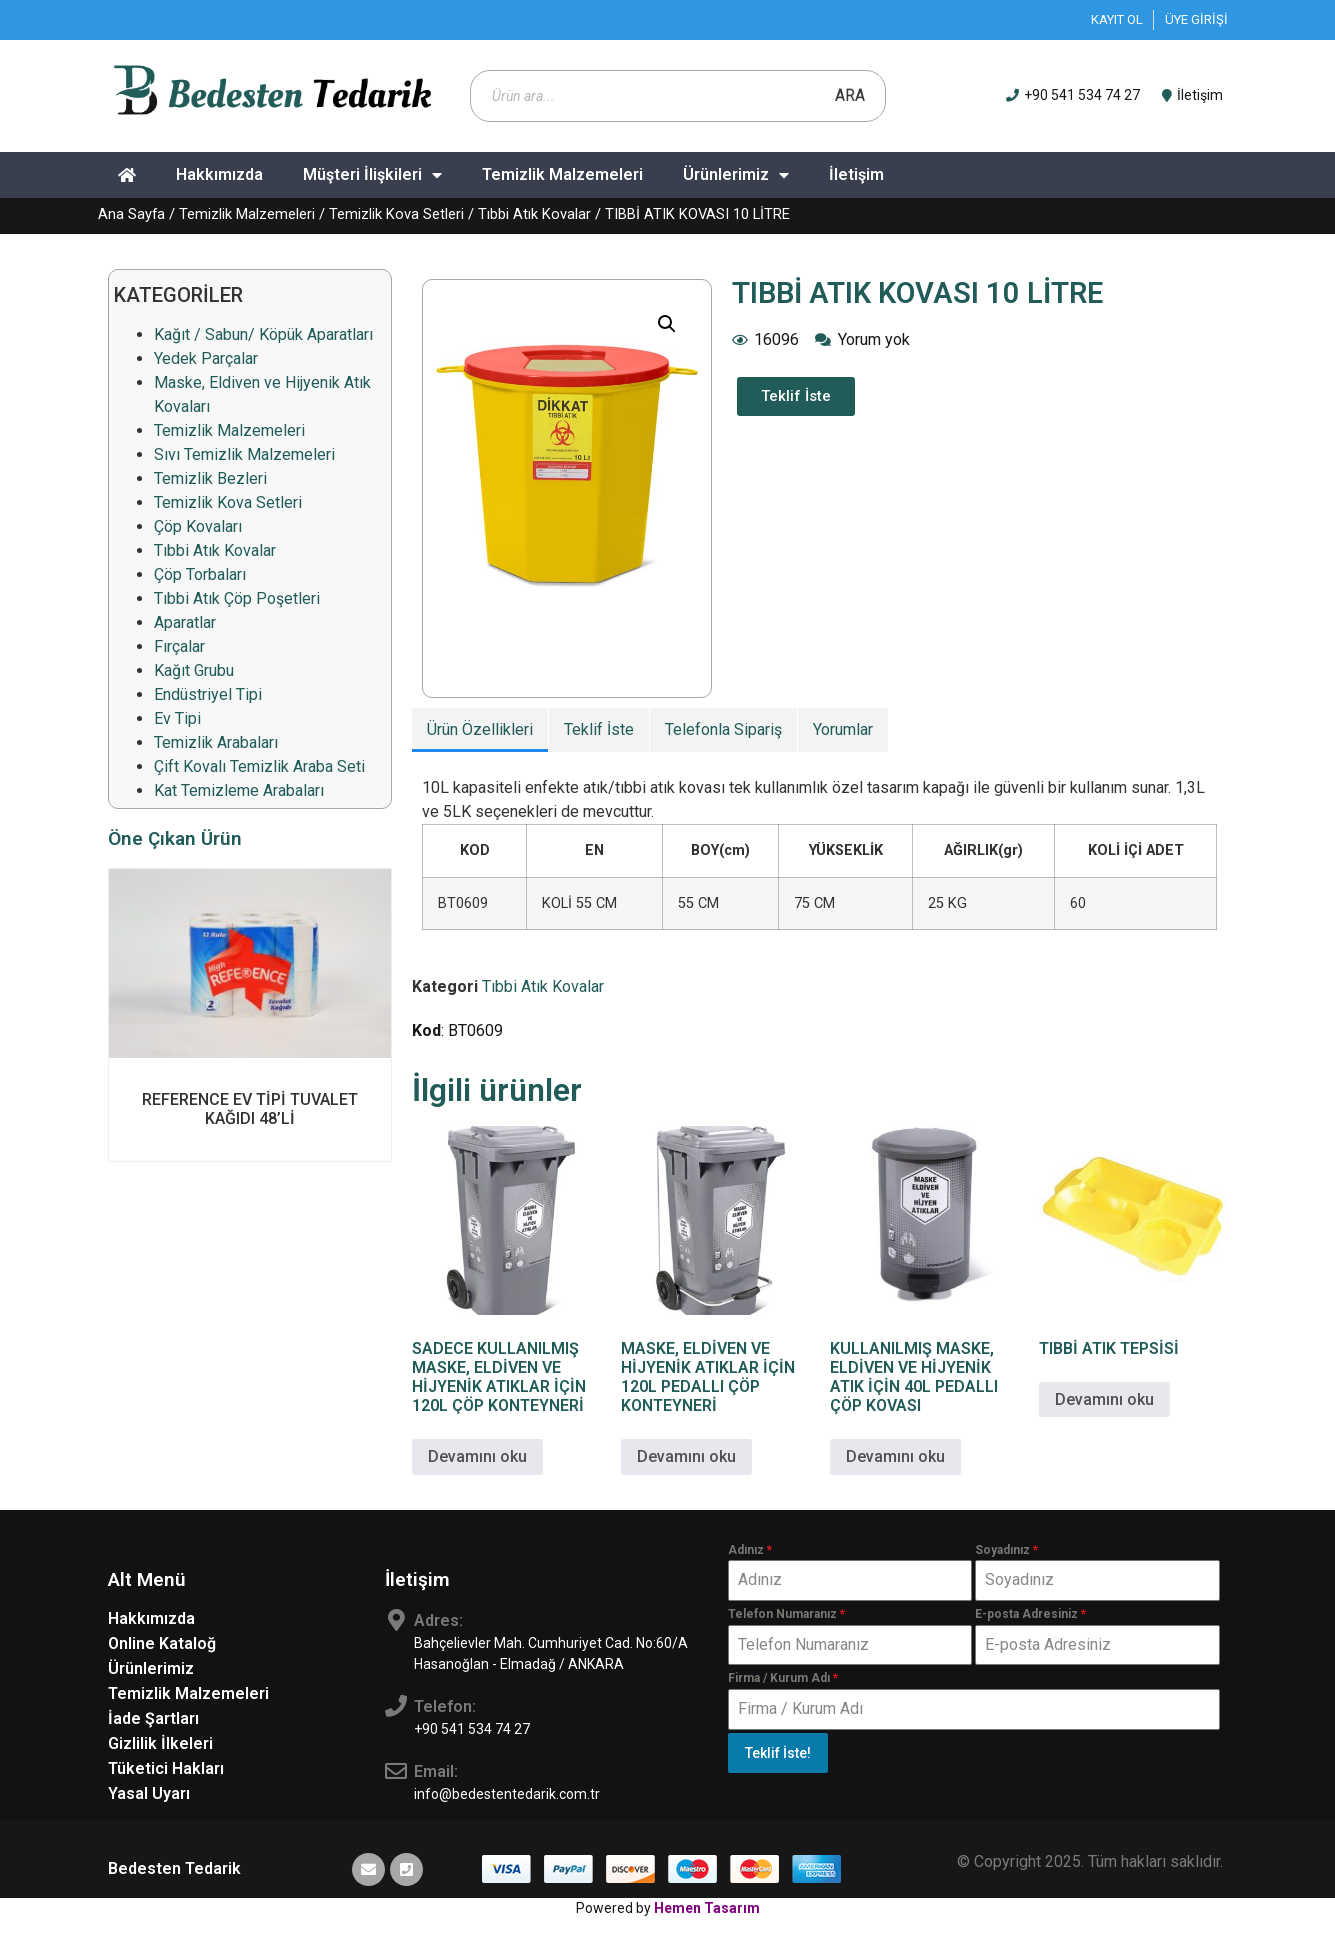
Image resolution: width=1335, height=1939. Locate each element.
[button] (667, 324)
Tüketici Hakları (166, 1768)
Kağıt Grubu (194, 670)
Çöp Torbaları (200, 574)
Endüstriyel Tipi (208, 694)
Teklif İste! (778, 1753)
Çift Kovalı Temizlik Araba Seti (259, 766)
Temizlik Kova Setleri (396, 214)
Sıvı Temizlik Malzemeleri (244, 454)
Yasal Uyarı (149, 1793)
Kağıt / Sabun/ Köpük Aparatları (263, 334)
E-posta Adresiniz (1030, 1614)
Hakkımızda (219, 174)
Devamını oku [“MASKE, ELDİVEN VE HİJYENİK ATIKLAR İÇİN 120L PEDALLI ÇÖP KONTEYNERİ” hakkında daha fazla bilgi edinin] (686, 1456)
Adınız (750, 1550)
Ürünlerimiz (736, 175)
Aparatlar (185, 622)
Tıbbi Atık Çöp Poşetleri (237, 598)
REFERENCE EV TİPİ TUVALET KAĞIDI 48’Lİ (250, 1109)
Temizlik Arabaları (216, 742)
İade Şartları (153, 1718)
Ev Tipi (177, 718)
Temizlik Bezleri (210, 478)
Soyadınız (1006, 1550)
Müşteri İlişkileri (372, 175)
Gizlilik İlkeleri (160, 1743)
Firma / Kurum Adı (783, 1678)
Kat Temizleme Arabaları (239, 790)
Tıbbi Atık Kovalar (534, 214)
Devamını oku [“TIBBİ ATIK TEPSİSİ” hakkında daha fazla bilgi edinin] (1104, 1399)
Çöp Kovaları (198, 526)
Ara (850, 95)
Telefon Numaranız (786, 1614)
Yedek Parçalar (206, 358)
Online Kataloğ (162, 1643)
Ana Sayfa (131, 214)
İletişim (856, 174)
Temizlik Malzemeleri (562, 174)
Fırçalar (179, 646)
